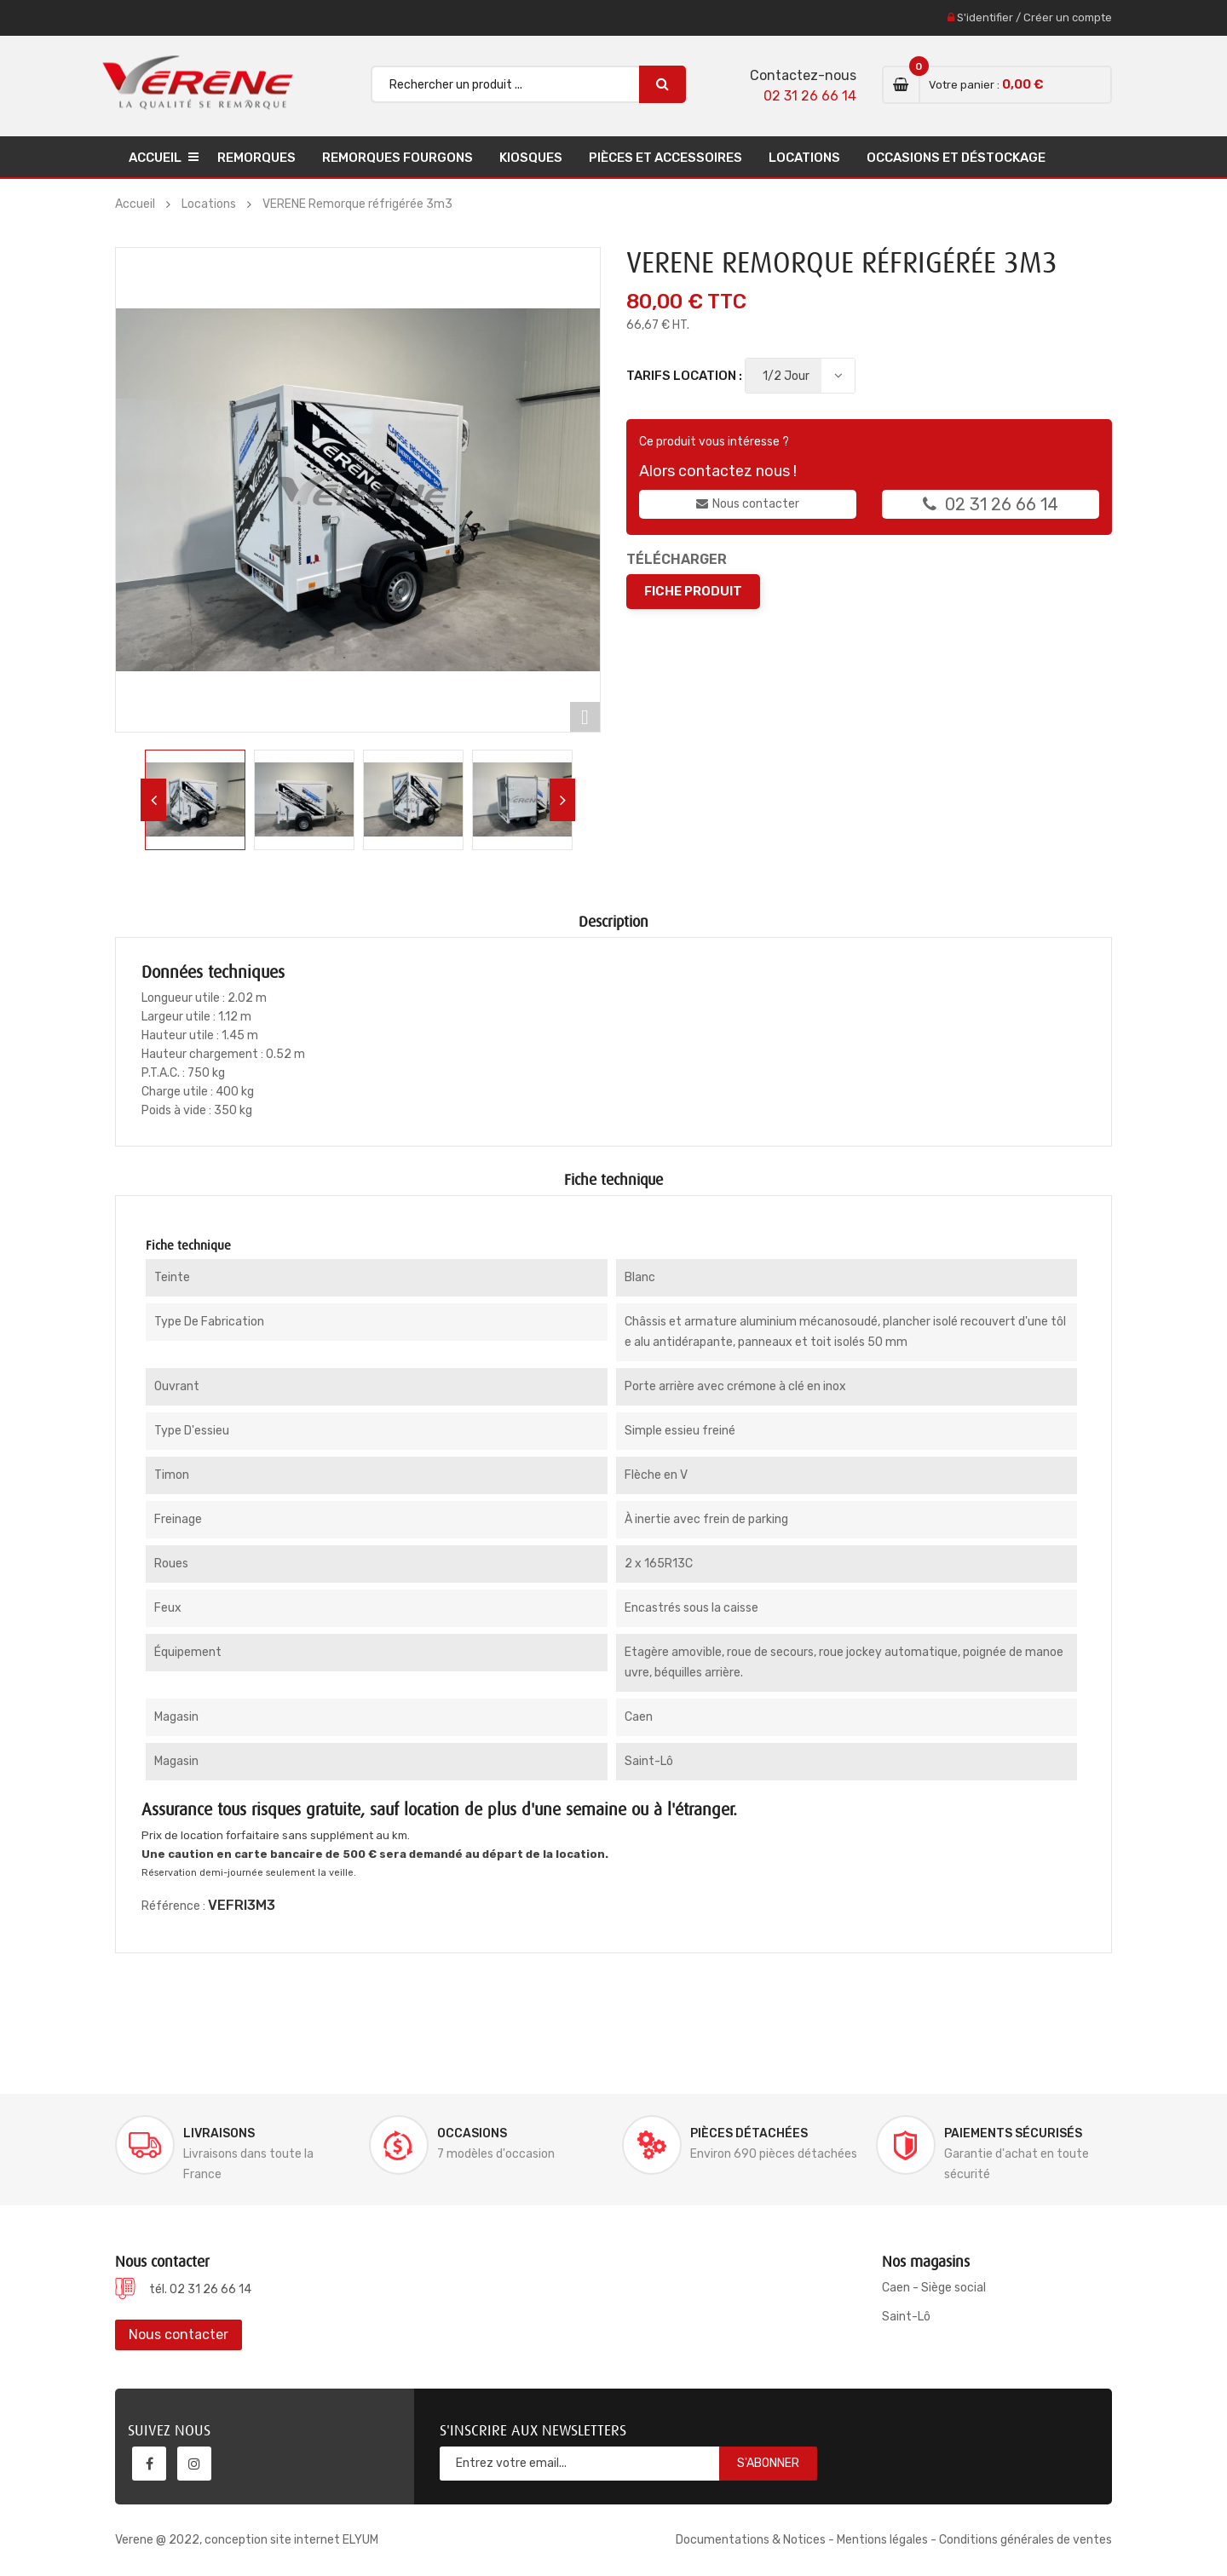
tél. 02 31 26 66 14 (200, 2289)
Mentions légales (882, 2540)
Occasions (472, 2133)
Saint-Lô (906, 2316)
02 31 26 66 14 (809, 96)
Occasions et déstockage (956, 157)
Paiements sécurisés (1013, 2133)
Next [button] (562, 800)
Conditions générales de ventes (1025, 2540)
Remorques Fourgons (397, 157)
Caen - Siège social (934, 2287)
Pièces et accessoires (665, 157)
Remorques (256, 157)
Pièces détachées (749, 2133)
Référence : (173, 1906)
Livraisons (219, 2133)
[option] (195, 800)
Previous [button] (153, 800)
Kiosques (530, 157)
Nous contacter (747, 504)
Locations (804, 157)
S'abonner (768, 2463)
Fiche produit (693, 591)
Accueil (155, 157)
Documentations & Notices (751, 2540)
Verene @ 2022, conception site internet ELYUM (246, 2540)
